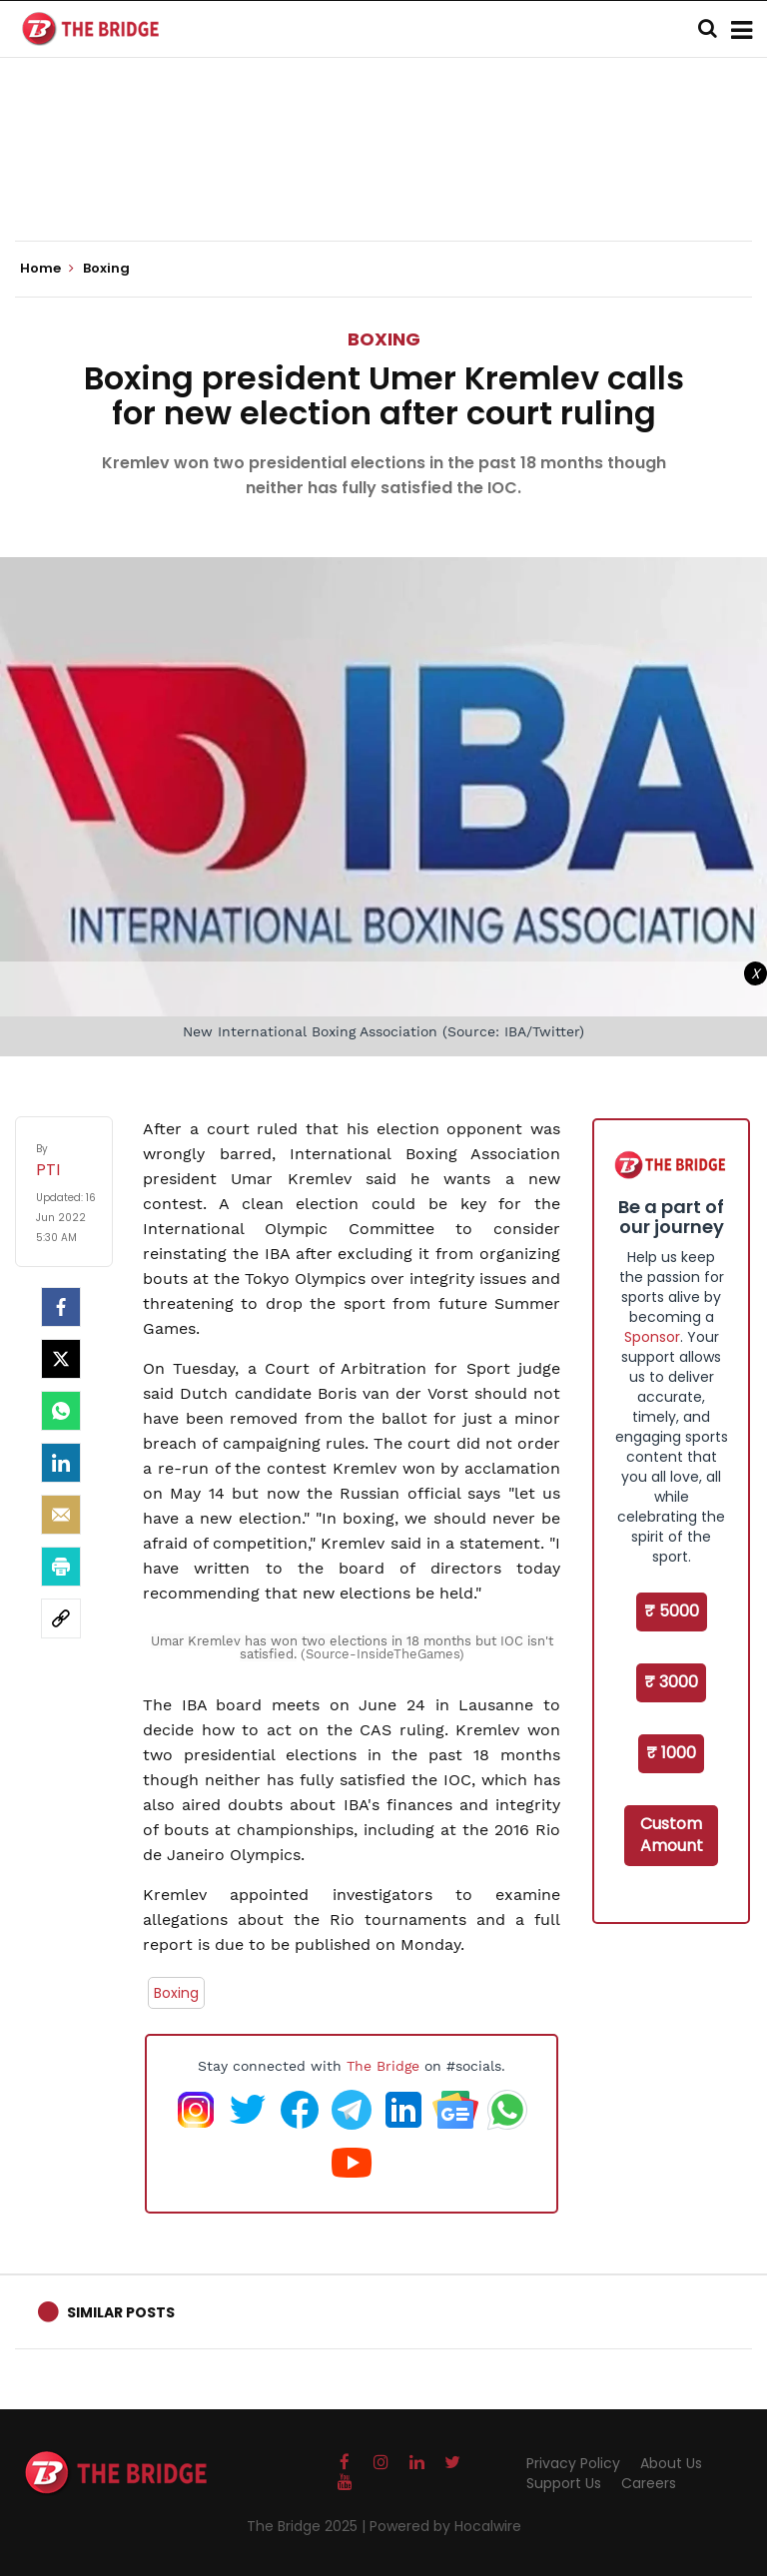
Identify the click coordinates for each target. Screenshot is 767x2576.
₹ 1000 (671, 1752)
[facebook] (61, 1307)
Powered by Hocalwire (445, 2526)
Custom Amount (671, 1835)
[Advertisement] (383, 180)
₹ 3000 (671, 1681)
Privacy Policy (573, 2463)
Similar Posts (121, 2312)
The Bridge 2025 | (308, 2526)
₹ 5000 (671, 1611)
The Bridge (383, 2066)
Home (47, 269)
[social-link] (61, 1618)
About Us (671, 2463)
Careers (648, 2483)
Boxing (384, 338)
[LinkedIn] (61, 1463)
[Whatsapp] (61, 1411)
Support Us (563, 2483)
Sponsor (652, 1337)
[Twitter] (61, 1359)
